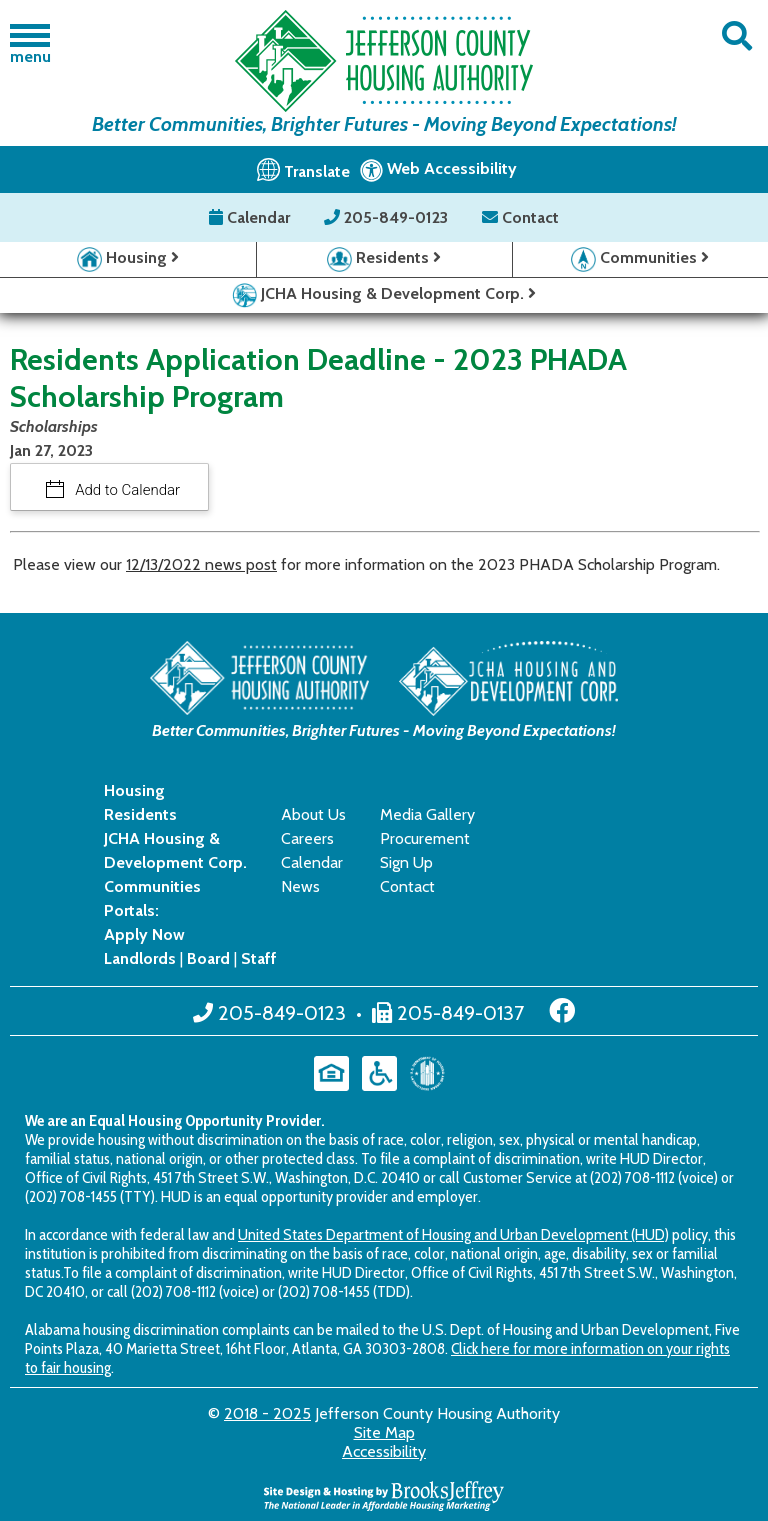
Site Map (384, 1432)
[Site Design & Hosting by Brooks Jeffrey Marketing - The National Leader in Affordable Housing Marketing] (384, 1493)
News (300, 886)
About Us (313, 814)
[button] (737, 36)
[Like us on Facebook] (562, 1011)
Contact (520, 217)
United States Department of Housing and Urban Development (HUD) (453, 1234)
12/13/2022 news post (201, 564)
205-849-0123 (388, 217)
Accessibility (384, 1451)
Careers (307, 838)
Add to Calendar (126, 490)
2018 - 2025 (267, 1413)
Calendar (251, 217)
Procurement (425, 838)
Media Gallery (427, 814)
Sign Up (406, 862)
